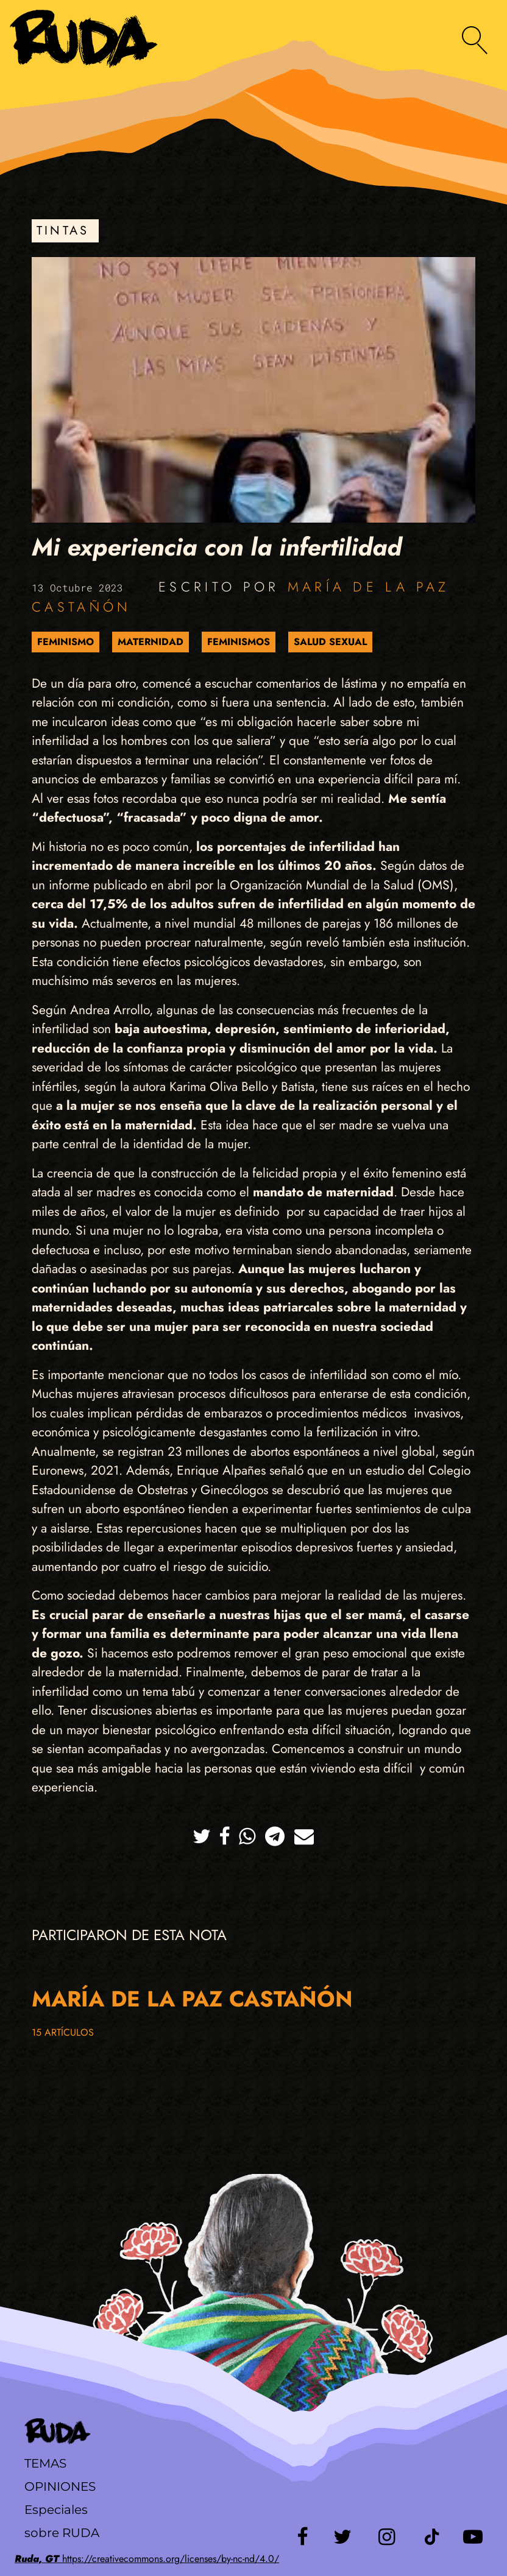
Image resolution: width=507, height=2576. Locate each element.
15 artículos (63, 2032)
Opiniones (60, 2486)
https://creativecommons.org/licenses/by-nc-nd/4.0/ (147, 2559)
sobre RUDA (61, 2532)
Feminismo (65, 642)
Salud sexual (330, 642)
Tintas (63, 230)
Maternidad (150, 642)
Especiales (56, 2509)
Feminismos (238, 642)
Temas (45, 2463)
